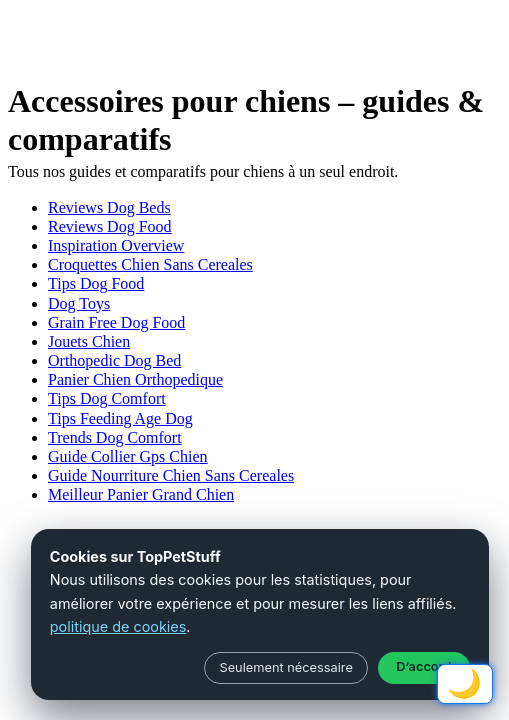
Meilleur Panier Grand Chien (141, 494)
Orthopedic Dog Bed (114, 360)
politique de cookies (118, 626)
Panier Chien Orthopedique (135, 379)
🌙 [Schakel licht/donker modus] (464, 683)
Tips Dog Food (96, 283)
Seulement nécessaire (285, 667)
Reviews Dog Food (110, 226)
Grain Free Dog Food (116, 322)
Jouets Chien (89, 341)
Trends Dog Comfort (115, 437)
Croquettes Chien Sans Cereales (150, 264)
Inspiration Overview (116, 245)
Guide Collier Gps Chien (128, 456)
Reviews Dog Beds (109, 207)
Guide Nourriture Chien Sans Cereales (171, 475)
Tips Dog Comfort (107, 398)
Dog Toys (79, 303)
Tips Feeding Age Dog (120, 418)
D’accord (423, 666)
